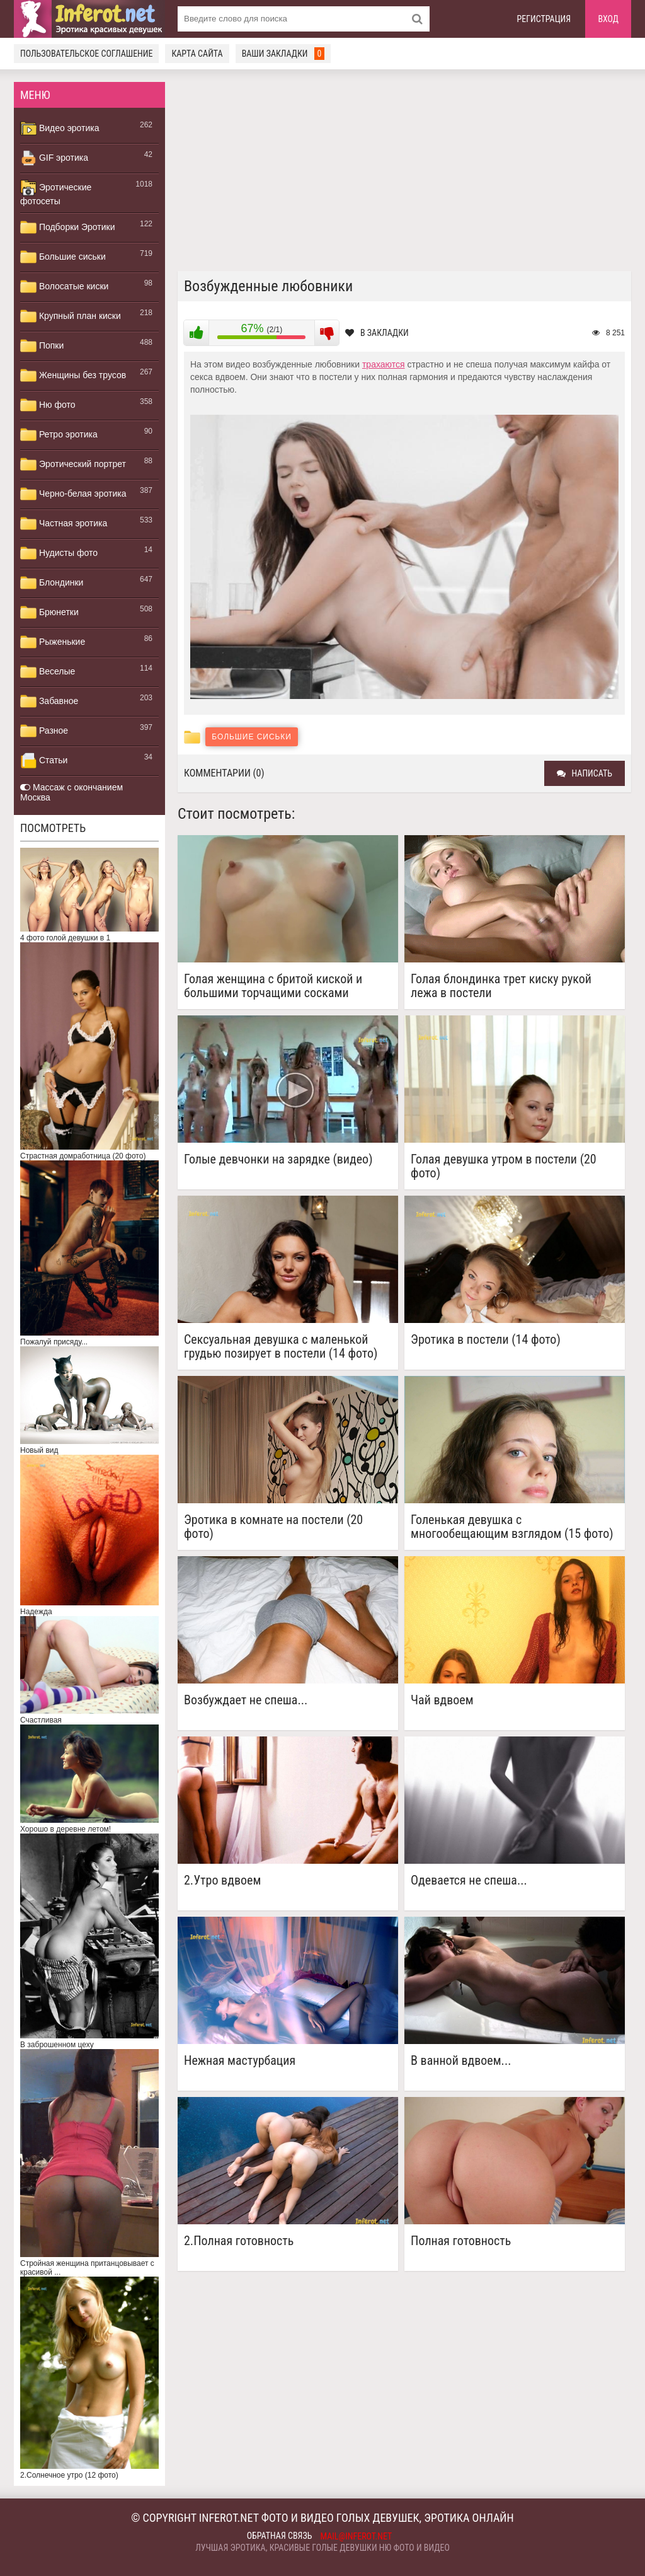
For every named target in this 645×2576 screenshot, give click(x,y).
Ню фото (47, 405)
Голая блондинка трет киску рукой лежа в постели (501, 986)
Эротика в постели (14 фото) (486, 1339)
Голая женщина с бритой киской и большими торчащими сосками (273, 986)
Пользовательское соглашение (86, 54)
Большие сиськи (63, 257)
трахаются (383, 364)
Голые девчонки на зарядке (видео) (278, 1159)
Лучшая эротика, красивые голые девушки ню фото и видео (322, 2548)
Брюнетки (49, 612)
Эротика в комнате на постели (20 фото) (273, 1526)
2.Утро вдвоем (222, 1880)
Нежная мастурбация (239, 2060)
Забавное (49, 701)
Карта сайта (196, 54)
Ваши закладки (283, 53)
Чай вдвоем (442, 1700)
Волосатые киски (64, 287)
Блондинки (51, 583)
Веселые (47, 672)
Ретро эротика (59, 435)
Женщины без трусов (73, 375)
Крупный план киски (70, 316)
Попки (42, 346)
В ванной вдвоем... (461, 2060)
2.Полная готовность (239, 2241)
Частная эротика (63, 524)
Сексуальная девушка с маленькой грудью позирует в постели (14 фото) (280, 1346)
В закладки (377, 333)
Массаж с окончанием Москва (71, 792)
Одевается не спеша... (469, 1880)
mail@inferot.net (356, 2536)
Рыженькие (52, 642)
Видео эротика (60, 128)
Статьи (43, 761)
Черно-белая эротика (73, 494)
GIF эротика (54, 158)
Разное (44, 731)
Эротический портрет (73, 464)
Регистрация (544, 19)
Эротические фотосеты (55, 193)
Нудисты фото (59, 553)
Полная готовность (461, 2241)
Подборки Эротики (67, 227)
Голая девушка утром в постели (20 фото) (503, 1166)
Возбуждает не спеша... (245, 1700)
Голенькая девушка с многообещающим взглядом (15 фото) (512, 1526)
